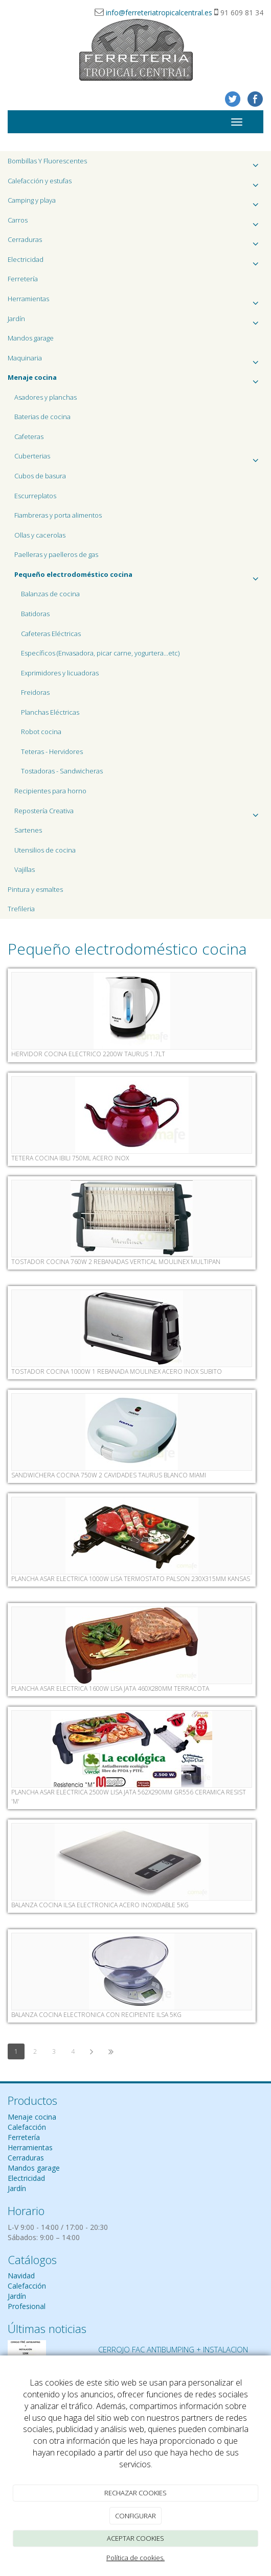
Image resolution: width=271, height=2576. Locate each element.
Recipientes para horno (50, 790)
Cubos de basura (40, 475)
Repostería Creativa (138, 813)
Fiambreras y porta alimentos (58, 515)
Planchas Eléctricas (50, 712)
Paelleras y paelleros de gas (56, 554)
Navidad (21, 2275)
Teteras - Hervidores (52, 751)
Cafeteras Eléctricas (51, 633)
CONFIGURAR (135, 2515)
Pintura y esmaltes (35, 889)
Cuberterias (138, 458)
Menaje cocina (32, 2117)
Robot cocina (41, 731)
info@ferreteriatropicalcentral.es (159, 12)
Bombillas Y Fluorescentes (135, 163)
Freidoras (35, 692)
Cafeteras (28, 436)
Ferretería (23, 278)
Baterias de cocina (42, 416)
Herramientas (135, 301)
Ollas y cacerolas (39, 535)
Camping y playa (135, 203)
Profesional (27, 2306)
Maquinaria (135, 360)
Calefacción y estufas (135, 183)
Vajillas (24, 869)
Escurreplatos (35, 495)
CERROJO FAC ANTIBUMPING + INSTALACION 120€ (173, 2353)
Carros (135, 222)
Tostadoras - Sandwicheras (62, 770)
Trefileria (21, 908)
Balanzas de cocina (50, 593)
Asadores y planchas (45, 397)
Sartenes (28, 830)
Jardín (135, 321)
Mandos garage (31, 338)
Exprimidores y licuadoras (60, 672)
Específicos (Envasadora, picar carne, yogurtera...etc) (100, 653)
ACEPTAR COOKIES (135, 2538)
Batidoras (35, 613)
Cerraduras (135, 242)
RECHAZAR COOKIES (135, 2492)
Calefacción (27, 2127)
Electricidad (135, 262)
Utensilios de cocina (45, 850)
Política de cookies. (135, 2557)
